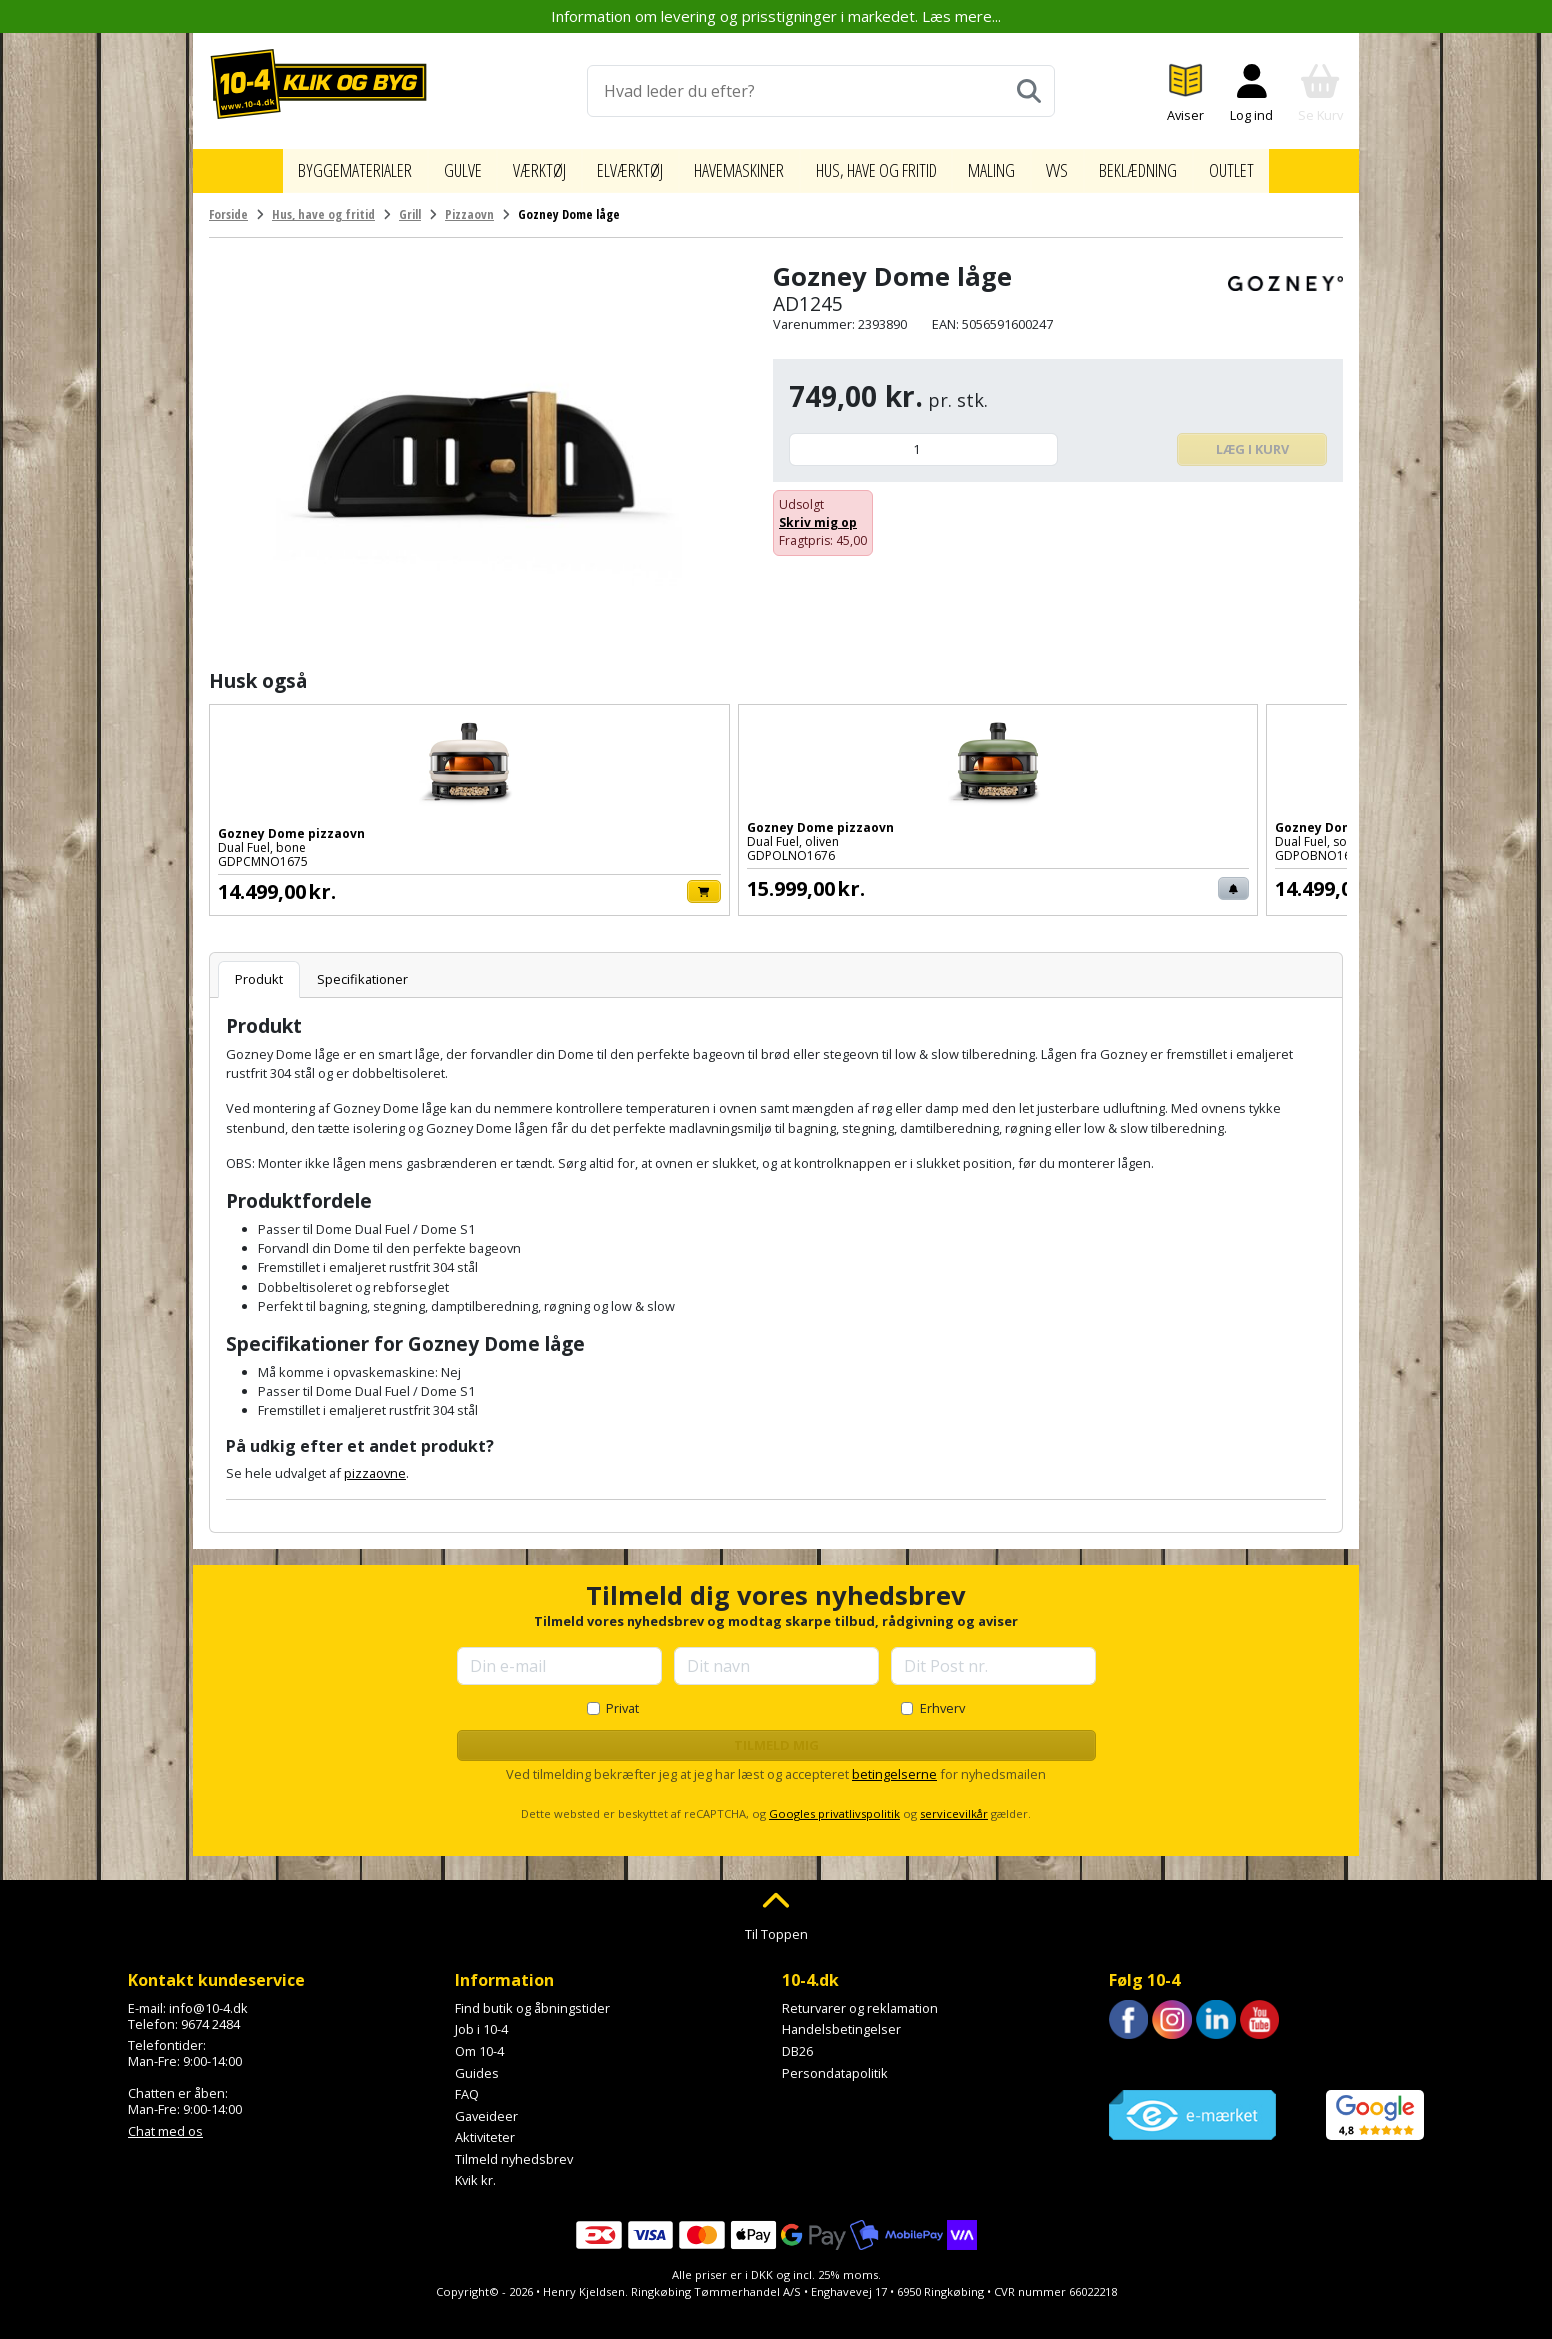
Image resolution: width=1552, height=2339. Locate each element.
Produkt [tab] (259, 969)
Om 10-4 (479, 2041)
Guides (477, 2063)
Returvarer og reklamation (860, 1998)
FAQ (467, 2084)
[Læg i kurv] (402, 881)
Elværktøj (611, 166)
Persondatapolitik (835, 2063)
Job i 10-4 (481, 2019)
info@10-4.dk (208, 1998)
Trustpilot (1137, 2054)
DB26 (797, 2041)
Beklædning (1173, 166)
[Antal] (923, 439)
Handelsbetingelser (841, 2019)
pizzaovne (375, 1463)
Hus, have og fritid (889, 166)
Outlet (1272, 166)
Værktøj (514, 166)
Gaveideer (486, 2106)
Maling (1019, 166)
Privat (622, 1698)
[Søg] (1029, 91)
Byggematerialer (320, 166)
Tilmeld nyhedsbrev (514, 2149)
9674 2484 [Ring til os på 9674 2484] (210, 2014)
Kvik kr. (475, 2171)
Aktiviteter (485, 2127)
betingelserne (894, 1764)
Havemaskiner (732, 166)
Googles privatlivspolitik (834, 1803)
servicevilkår (954, 1803)
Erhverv (942, 1698)
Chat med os (165, 2121)
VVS (1087, 166)
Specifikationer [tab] (362, 969)
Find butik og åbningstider (532, 1998)
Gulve (434, 166)
